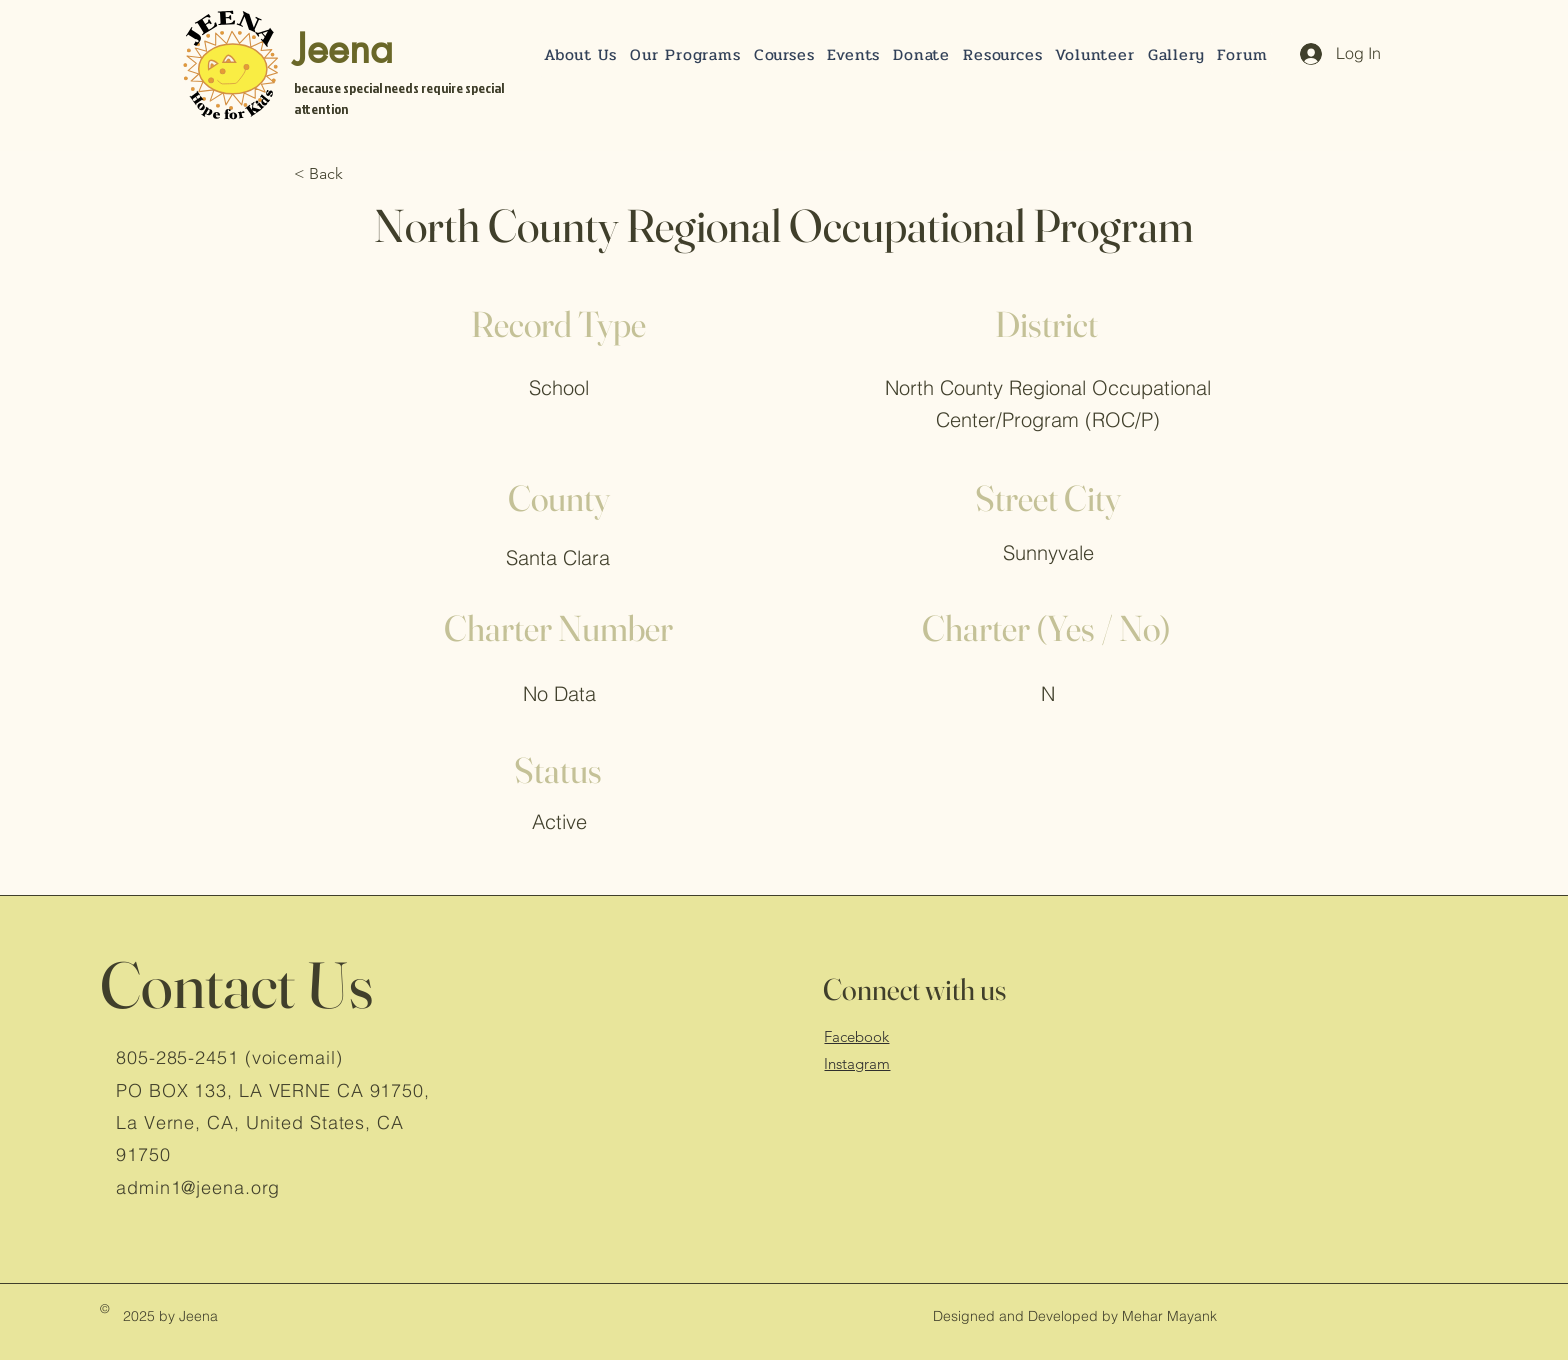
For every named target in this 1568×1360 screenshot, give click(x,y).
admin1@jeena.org (198, 1187)
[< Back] (360, 174)
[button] (922, 54)
